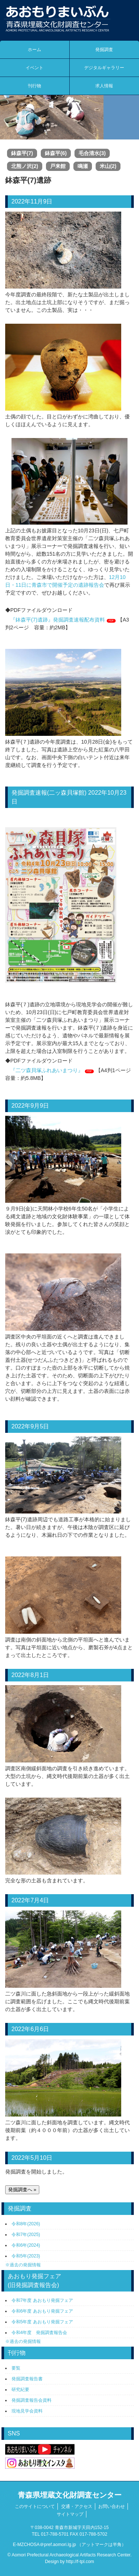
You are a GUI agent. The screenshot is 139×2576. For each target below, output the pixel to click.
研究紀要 (20, 2389)
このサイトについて (35, 2506)
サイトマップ (70, 2514)
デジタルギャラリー (104, 67)
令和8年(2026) (25, 2223)
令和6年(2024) (25, 2245)
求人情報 (104, 85)
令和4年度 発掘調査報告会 (39, 2332)
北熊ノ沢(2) (24, 166)
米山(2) (108, 166)
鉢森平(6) (56, 153)
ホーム (34, 49)
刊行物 (34, 85)
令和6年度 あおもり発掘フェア (42, 2311)
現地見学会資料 (27, 2411)
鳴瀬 (82, 166)
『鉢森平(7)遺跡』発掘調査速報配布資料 (57, 620)
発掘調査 (104, 49)
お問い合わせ (111, 2506)
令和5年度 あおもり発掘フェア (42, 2321)
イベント (34, 67)
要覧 (15, 2368)
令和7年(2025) (25, 2234)
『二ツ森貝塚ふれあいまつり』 (46, 1070)
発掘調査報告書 (27, 2378)
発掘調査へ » (22, 2189)
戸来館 (58, 166)
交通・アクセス (76, 2506)
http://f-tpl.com (80, 2561)
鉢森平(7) (22, 153)
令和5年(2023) (25, 2256)
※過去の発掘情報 (23, 2264)
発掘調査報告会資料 (31, 2400)
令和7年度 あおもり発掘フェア (42, 2300)
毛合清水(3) (92, 153)
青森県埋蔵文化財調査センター (70, 2495)
